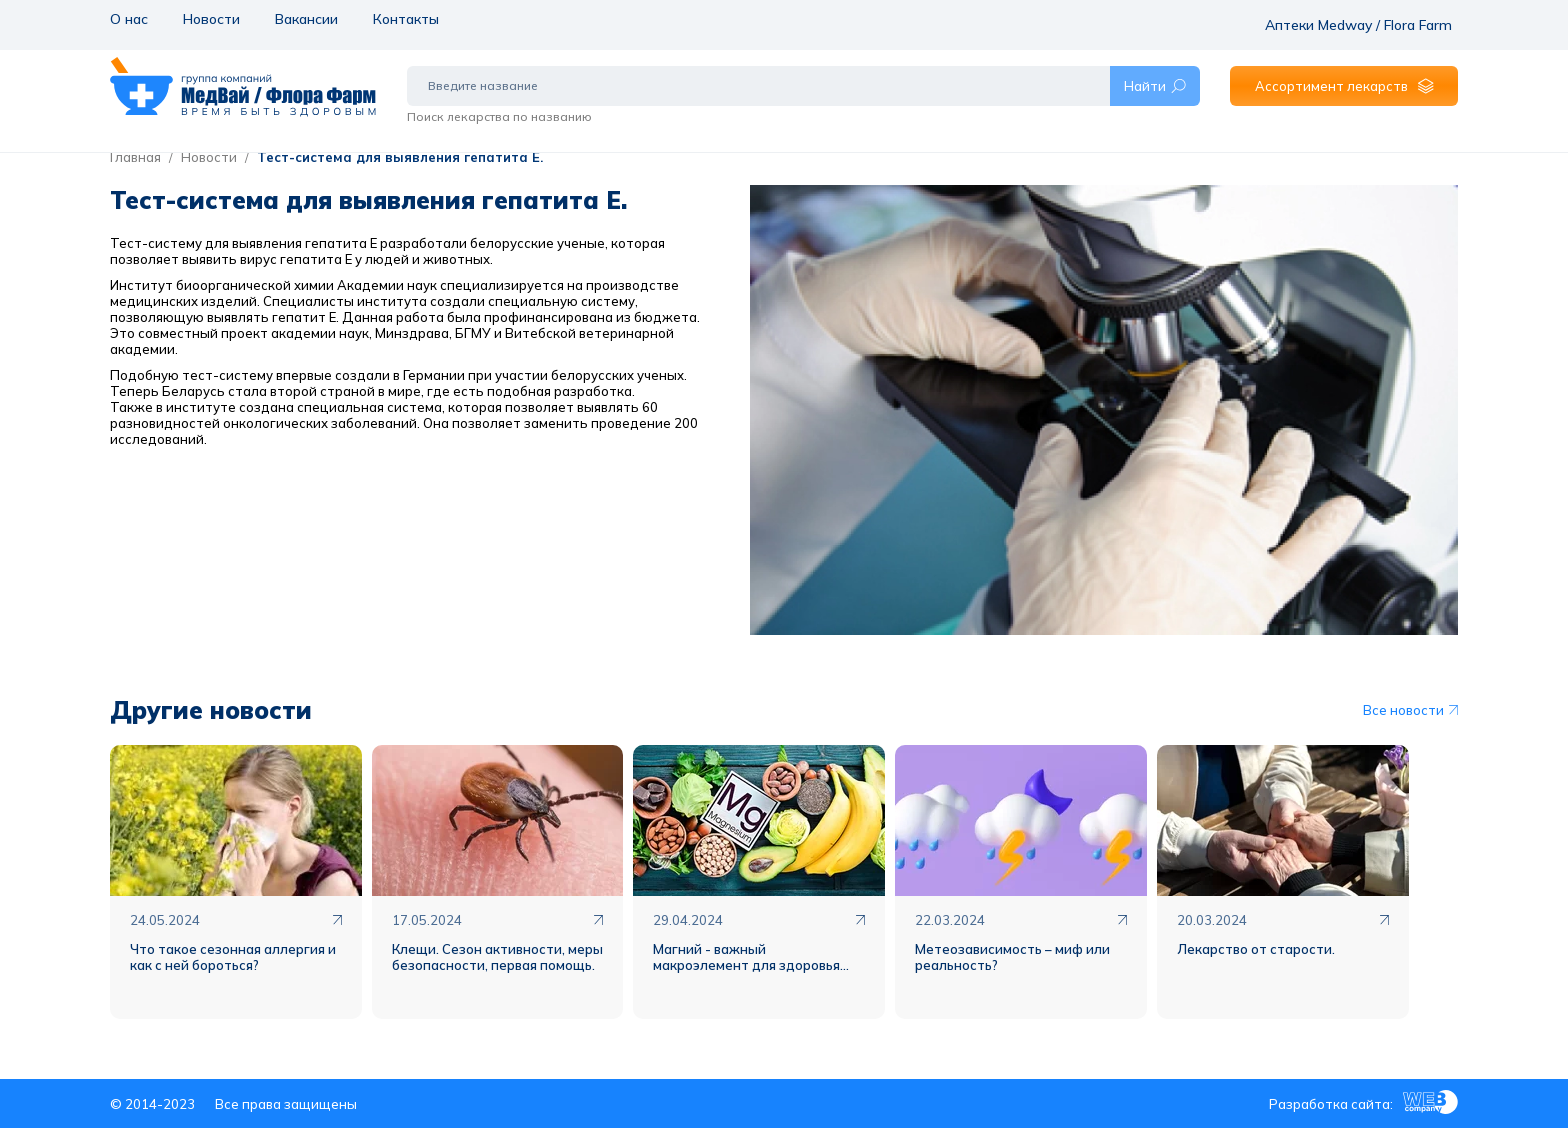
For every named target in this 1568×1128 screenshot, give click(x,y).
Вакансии (303, 18)
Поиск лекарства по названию (499, 102)
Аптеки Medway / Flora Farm (1368, 18)
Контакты (402, 18)
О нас (128, 18)
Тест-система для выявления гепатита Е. (400, 157)
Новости (209, 18)
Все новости (1410, 710)
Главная (135, 157)
